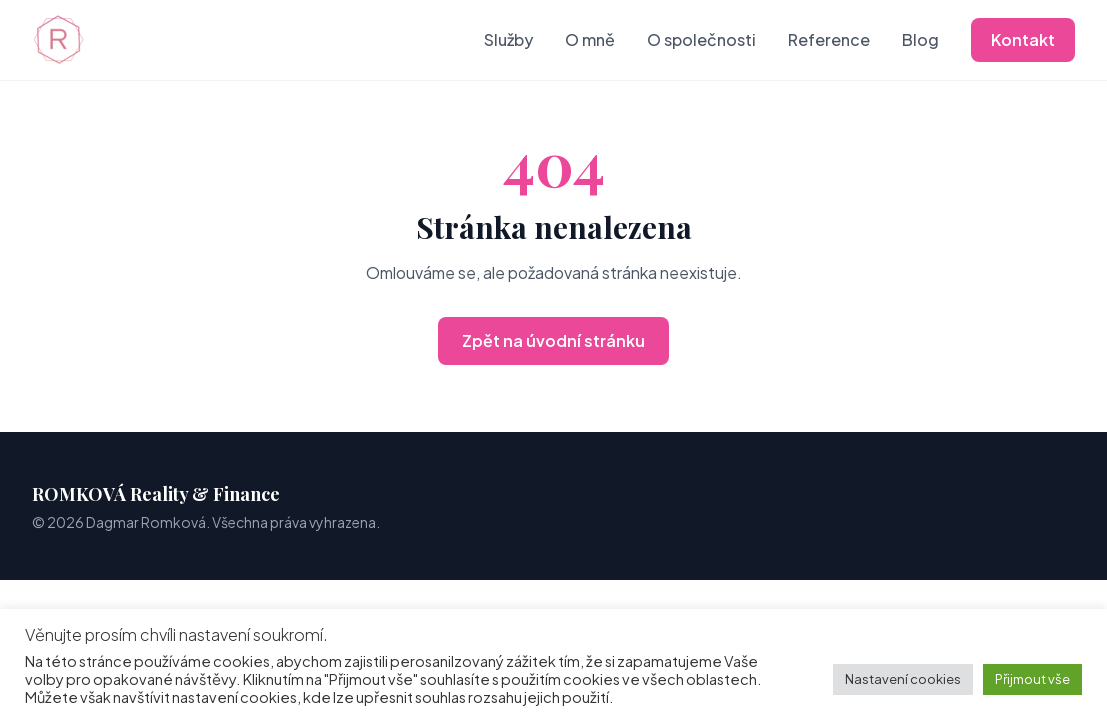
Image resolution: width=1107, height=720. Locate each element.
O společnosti (701, 39)
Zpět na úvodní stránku (553, 340)
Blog (920, 39)
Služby (508, 39)
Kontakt (1023, 39)
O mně (590, 39)
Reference (829, 39)
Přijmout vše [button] (1032, 679)
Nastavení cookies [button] (903, 679)
